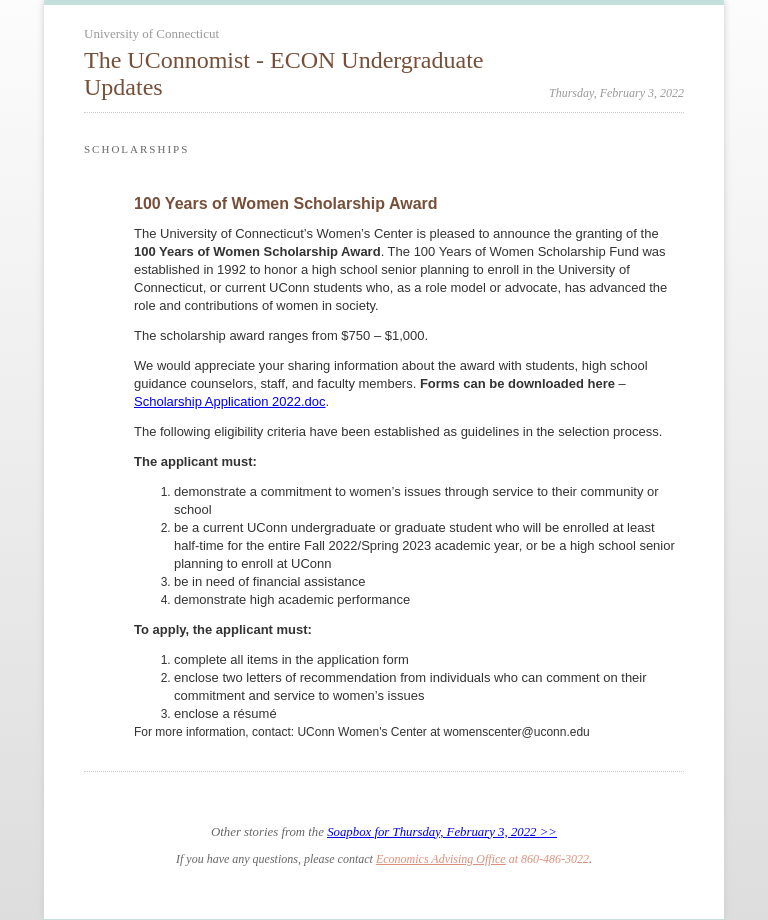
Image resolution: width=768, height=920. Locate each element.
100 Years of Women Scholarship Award (286, 203)
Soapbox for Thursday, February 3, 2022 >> (442, 832)
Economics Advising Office (441, 859)
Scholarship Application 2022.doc (230, 401)
